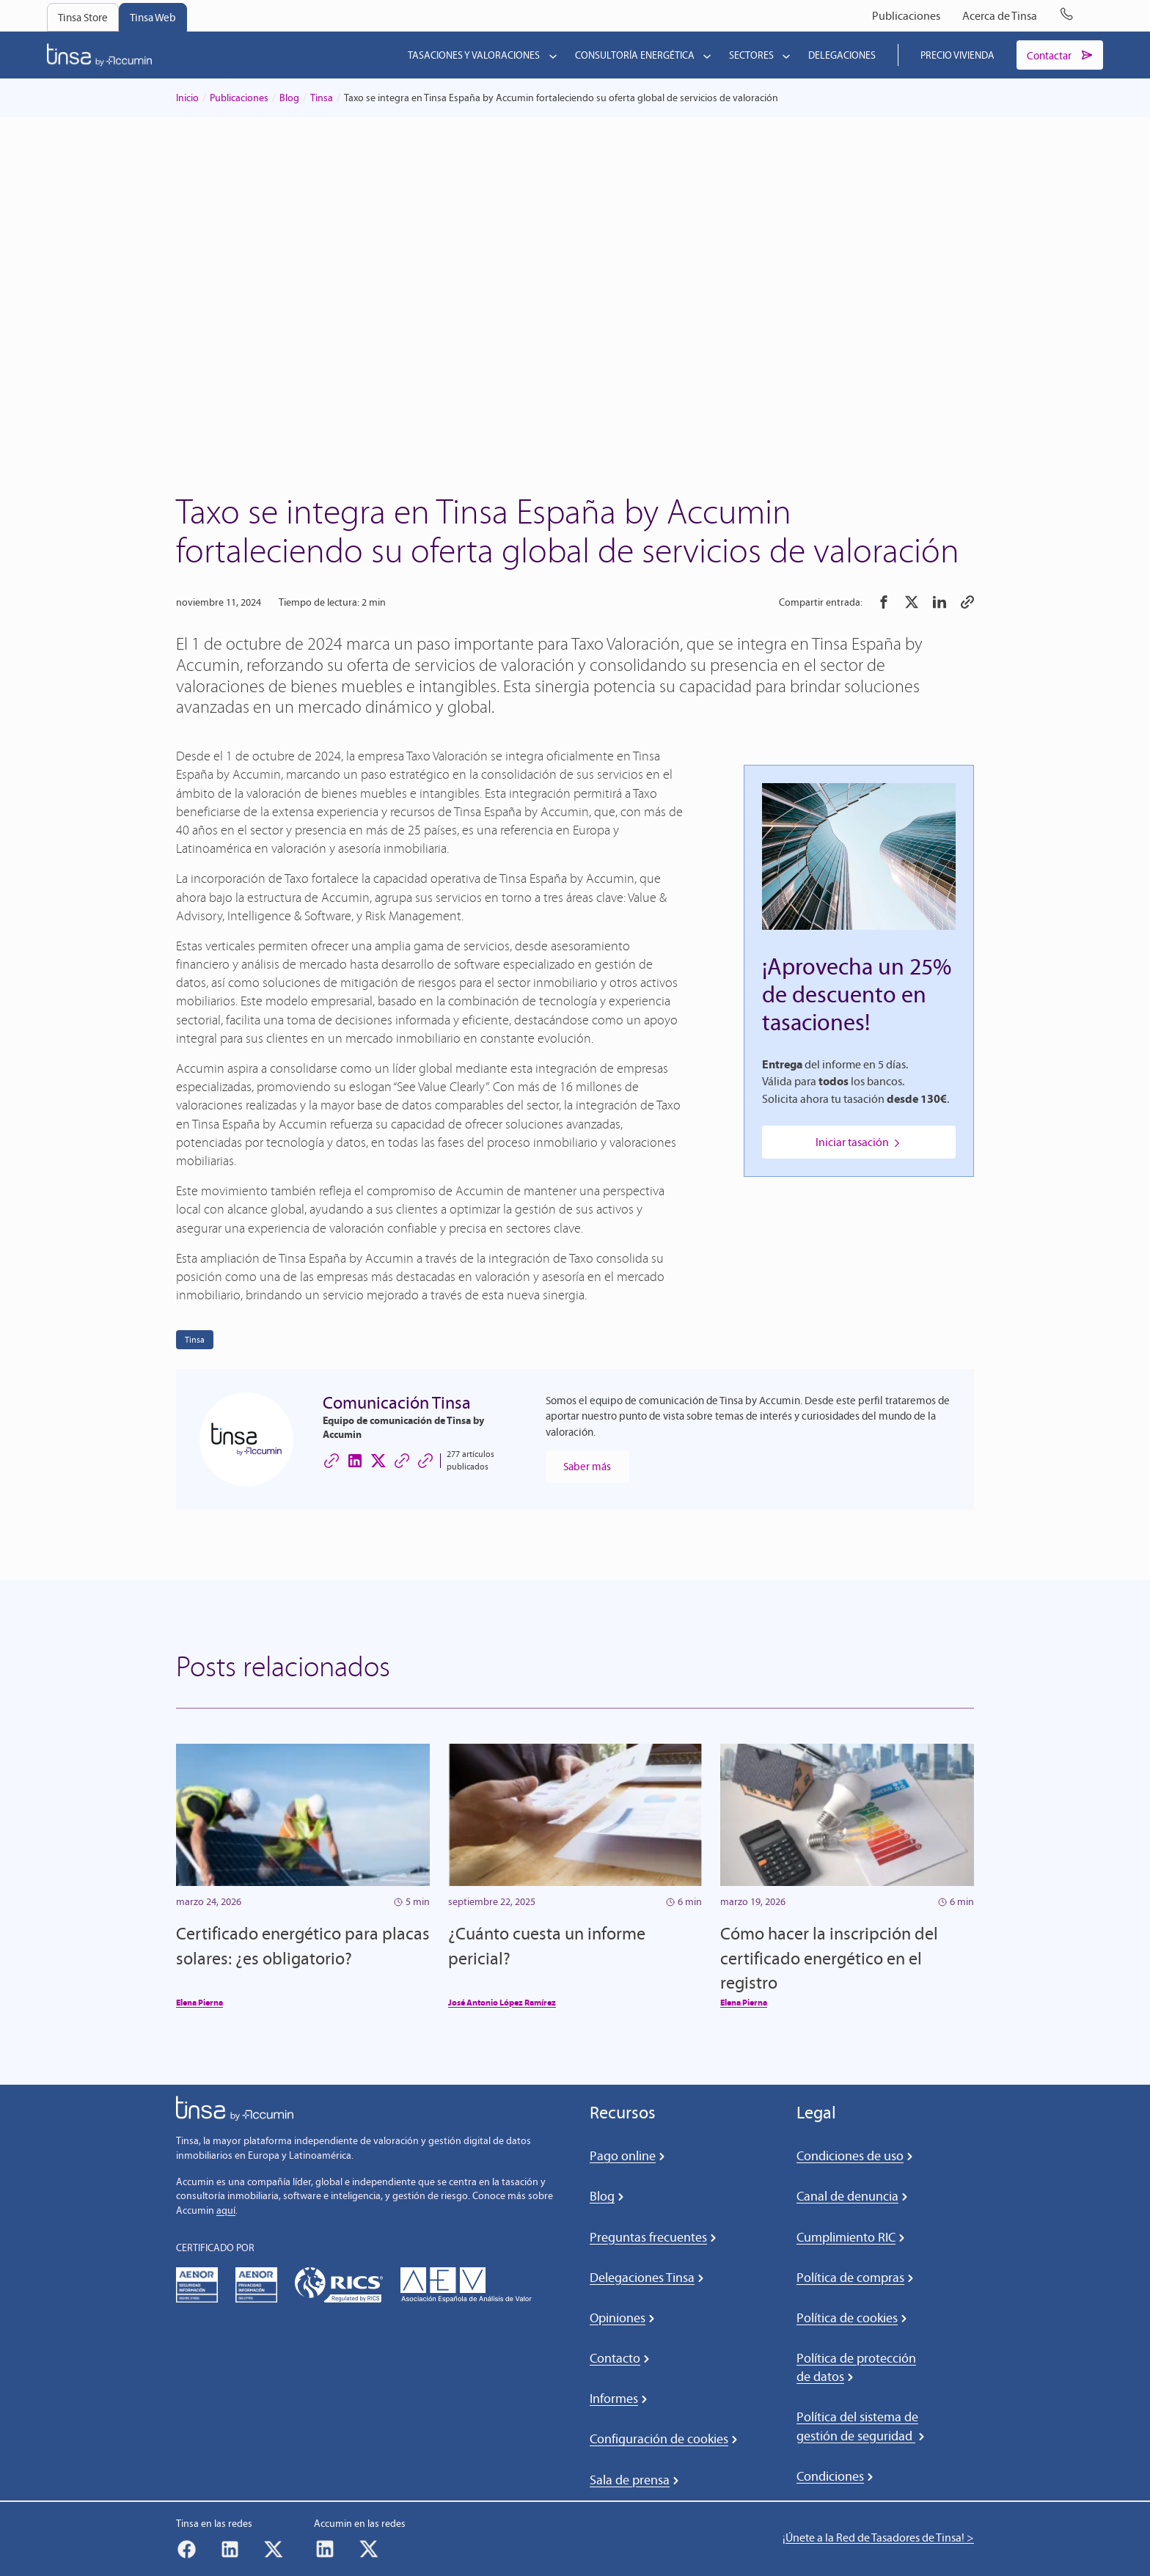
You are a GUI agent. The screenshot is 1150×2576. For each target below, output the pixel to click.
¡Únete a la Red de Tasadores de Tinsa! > (878, 2539)
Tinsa (321, 98)
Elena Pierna (199, 2003)
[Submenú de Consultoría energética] (704, 55)
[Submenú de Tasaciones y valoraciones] (550, 55)
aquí (225, 2212)
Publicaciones (239, 98)
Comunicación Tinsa (397, 1403)
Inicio (187, 98)
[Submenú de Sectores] (783, 55)
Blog (289, 98)
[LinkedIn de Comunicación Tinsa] (355, 1461)
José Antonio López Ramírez (502, 2003)
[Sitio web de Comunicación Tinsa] (331, 1461)
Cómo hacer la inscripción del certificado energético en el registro (829, 1959)
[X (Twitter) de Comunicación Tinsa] (378, 1461)
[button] (883, 602)
